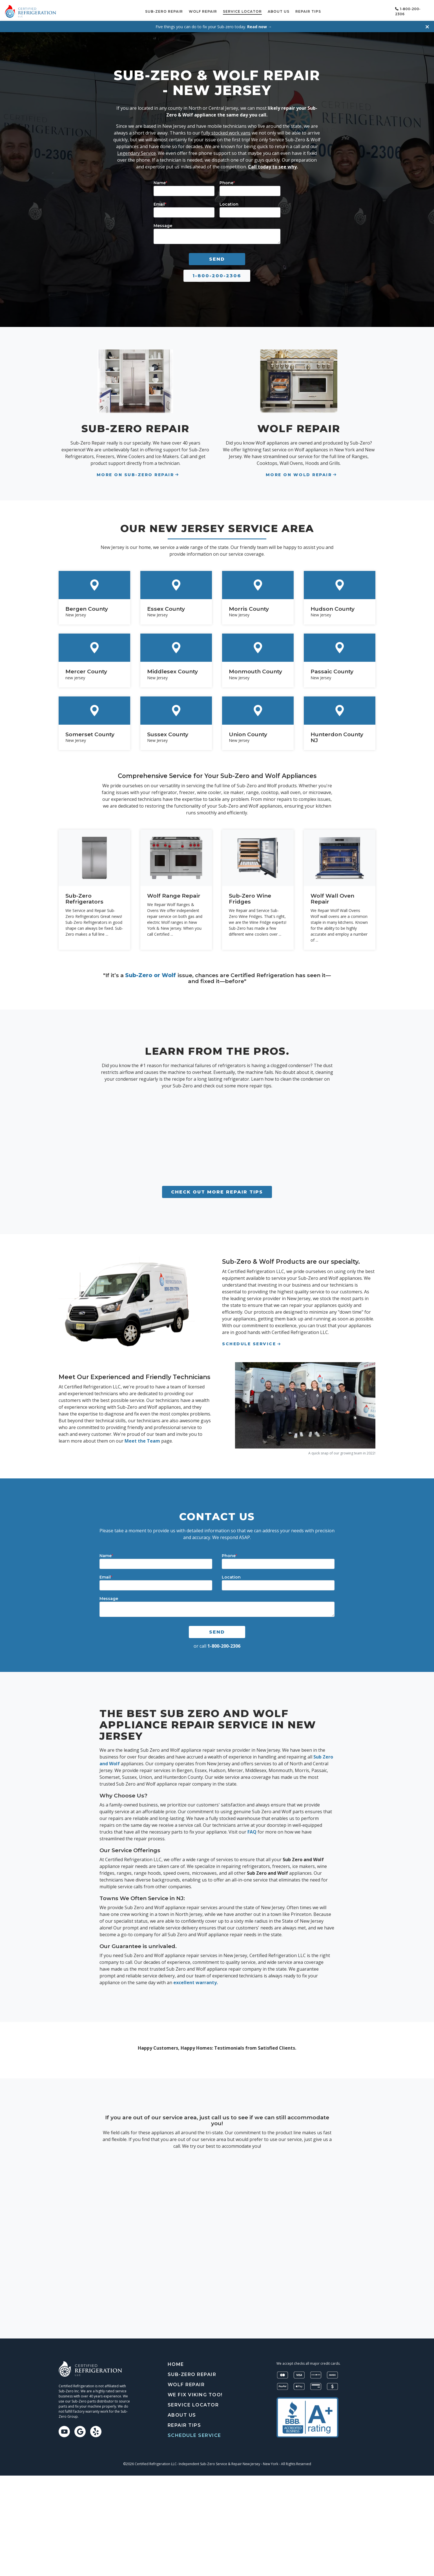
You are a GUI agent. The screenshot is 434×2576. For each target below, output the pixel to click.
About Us (296, 10)
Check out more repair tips (217, 1189)
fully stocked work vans (226, 131)
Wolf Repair (221, 10)
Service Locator (260, 10)
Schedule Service (367, 10)
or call (217, 1644)
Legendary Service (136, 151)
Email (160, 202)
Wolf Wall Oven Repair (332, 896)
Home (176, 2362)
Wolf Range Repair (173, 893)
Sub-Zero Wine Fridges (250, 896)
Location (229, 202)
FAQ (251, 1830)
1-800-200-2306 (216, 273)
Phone (227, 180)
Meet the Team (142, 1439)
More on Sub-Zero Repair (135, 472)
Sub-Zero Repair (182, 10)
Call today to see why (272, 165)
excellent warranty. (195, 1980)
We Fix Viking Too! (195, 2392)
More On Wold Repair (299, 472)
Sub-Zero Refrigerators (84, 896)
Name (160, 180)
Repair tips (326, 10)
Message (163, 223)
